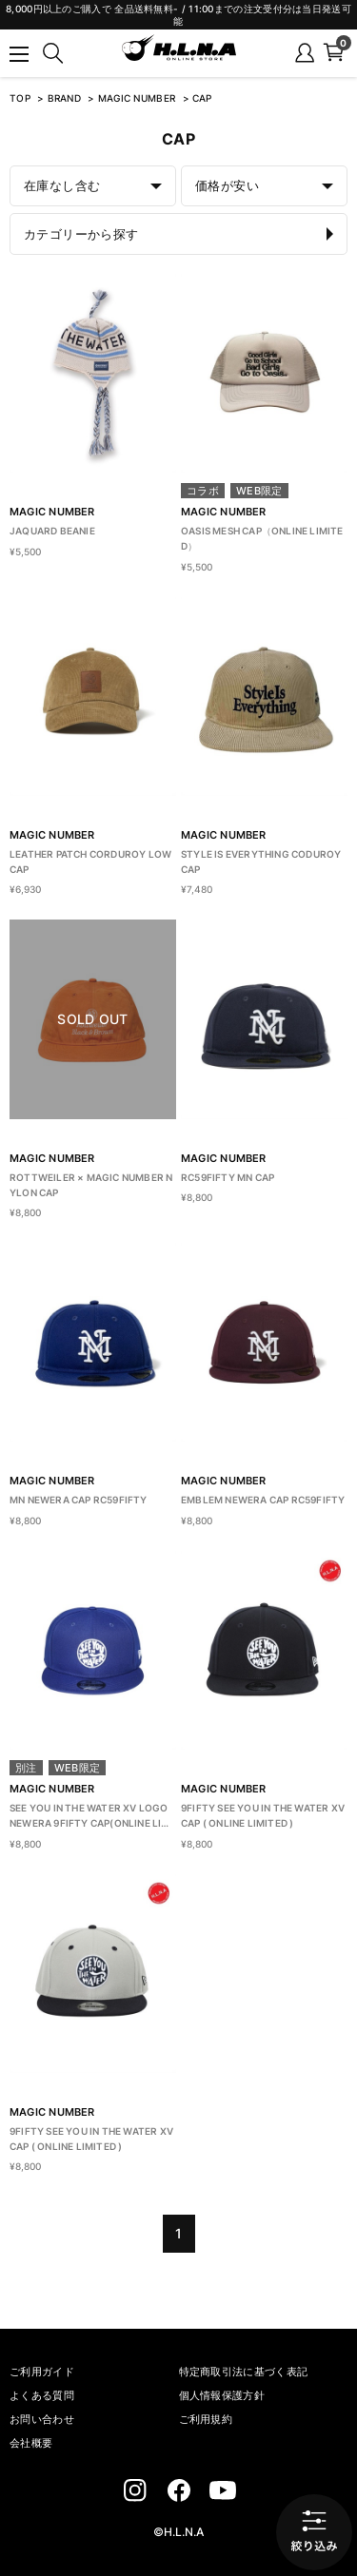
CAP (202, 98)
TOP (20, 98)
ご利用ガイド (42, 2371)
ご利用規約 (206, 2419)
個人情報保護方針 (222, 2395)
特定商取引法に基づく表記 (243, 2371)
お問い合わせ (42, 2419)
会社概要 (31, 2443)
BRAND (66, 98)
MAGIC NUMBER (138, 98)
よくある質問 (42, 2395)
